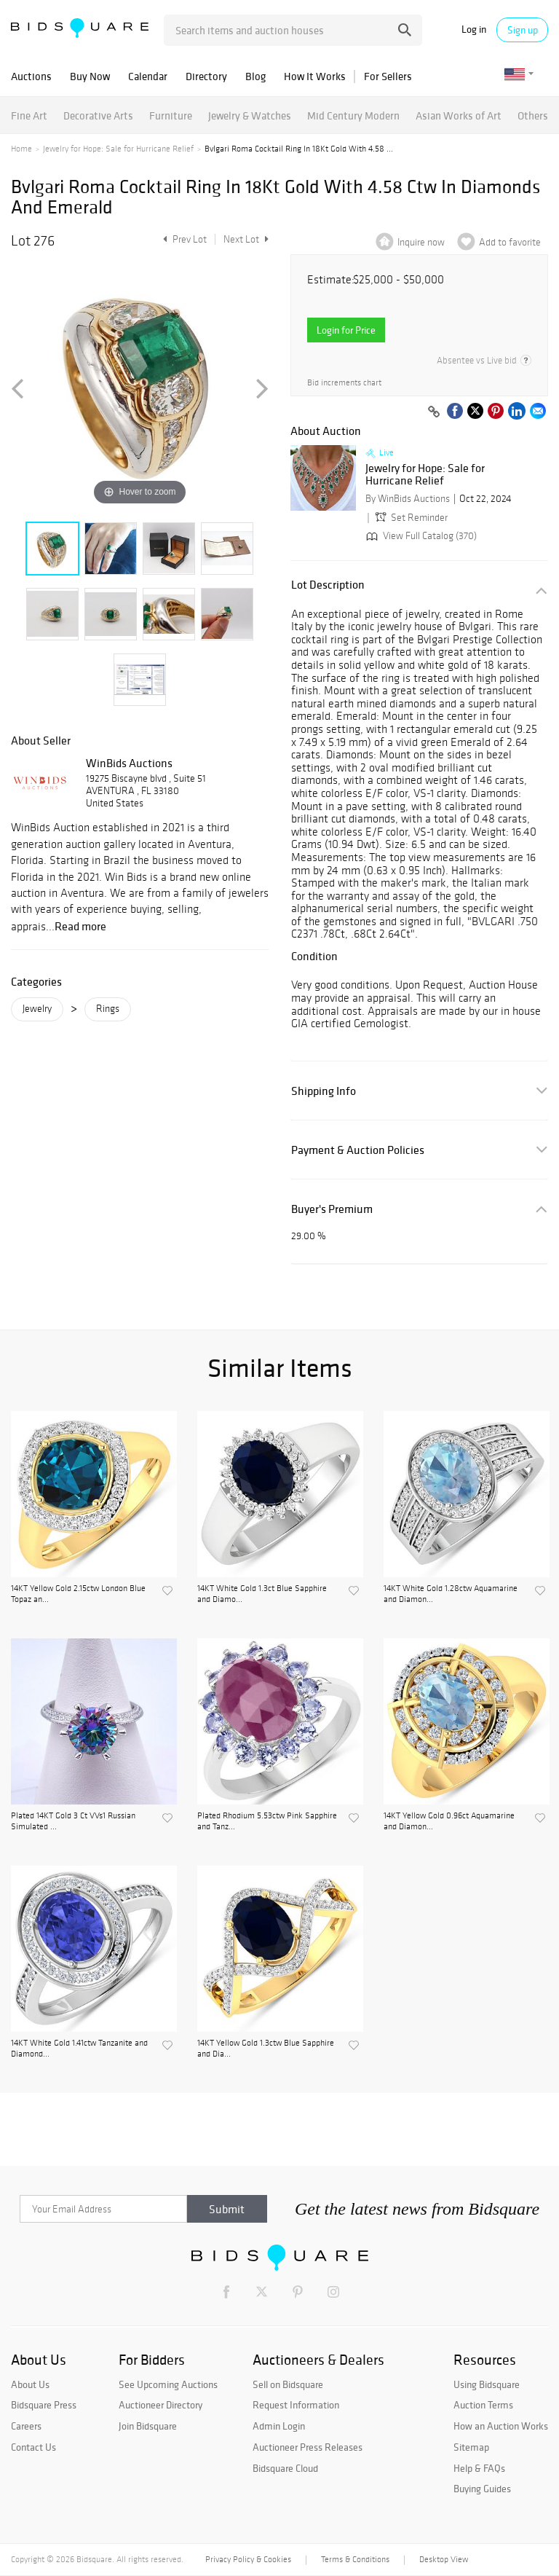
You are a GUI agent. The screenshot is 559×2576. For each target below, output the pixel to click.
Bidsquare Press (43, 2404)
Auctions (31, 76)
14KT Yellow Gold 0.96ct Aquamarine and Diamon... (449, 1820)
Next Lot (246, 239)
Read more (80, 926)
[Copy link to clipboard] (434, 412)
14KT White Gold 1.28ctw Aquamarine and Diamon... (451, 1593)
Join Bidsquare (148, 2425)
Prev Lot (183, 239)
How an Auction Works (500, 2425)
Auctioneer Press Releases (307, 2447)
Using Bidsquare (486, 2384)
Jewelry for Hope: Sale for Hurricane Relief (118, 149)
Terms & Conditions (355, 2559)
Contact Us (33, 2447)
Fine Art (29, 115)
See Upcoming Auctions (168, 2384)
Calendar (147, 76)
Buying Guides (482, 2488)
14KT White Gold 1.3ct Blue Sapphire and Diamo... (262, 1593)
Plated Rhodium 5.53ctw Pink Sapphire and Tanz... (267, 1820)
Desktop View (443, 2559)
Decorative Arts (98, 115)
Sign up (522, 29)
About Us (30, 2384)
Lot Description (328, 585)
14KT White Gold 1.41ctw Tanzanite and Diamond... (79, 2048)
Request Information (296, 2404)
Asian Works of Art (458, 115)
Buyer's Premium (332, 1209)
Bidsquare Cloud (285, 2468)
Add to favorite (510, 242)
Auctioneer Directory (160, 2404)
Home (21, 149)
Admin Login (279, 2425)
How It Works (315, 76)
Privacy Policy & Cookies (248, 2559)
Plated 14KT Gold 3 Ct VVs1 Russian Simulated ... (73, 1820)
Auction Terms (483, 2404)
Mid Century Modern (353, 115)
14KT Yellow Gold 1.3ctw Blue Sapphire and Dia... (265, 2048)
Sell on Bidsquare (288, 2384)
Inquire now (421, 242)
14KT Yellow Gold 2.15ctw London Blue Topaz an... (78, 1593)
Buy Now (90, 76)
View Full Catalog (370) (420, 536)
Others (533, 115)
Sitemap (471, 2447)
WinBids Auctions (129, 762)
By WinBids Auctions (407, 498)
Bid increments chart (344, 383)
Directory (206, 76)
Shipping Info (323, 1091)
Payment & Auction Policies (357, 1150)
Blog (255, 76)
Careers (26, 2425)
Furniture (170, 115)
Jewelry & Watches (249, 115)
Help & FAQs (479, 2468)
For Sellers (388, 76)
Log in (473, 29)
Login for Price (346, 330)
